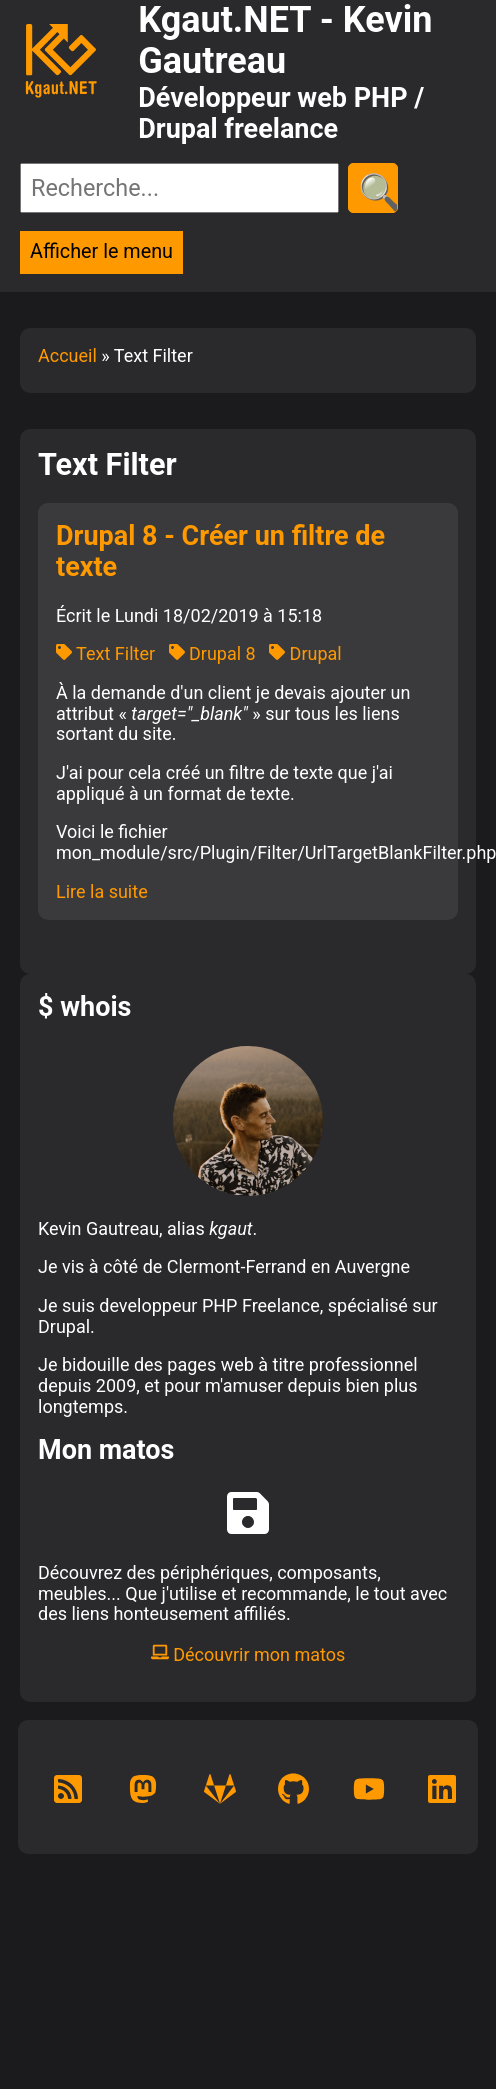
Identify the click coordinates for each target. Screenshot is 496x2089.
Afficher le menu (101, 251)
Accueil (67, 355)
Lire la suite (102, 891)
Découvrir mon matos (248, 1654)
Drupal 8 (212, 653)
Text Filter (105, 653)
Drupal (305, 653)
